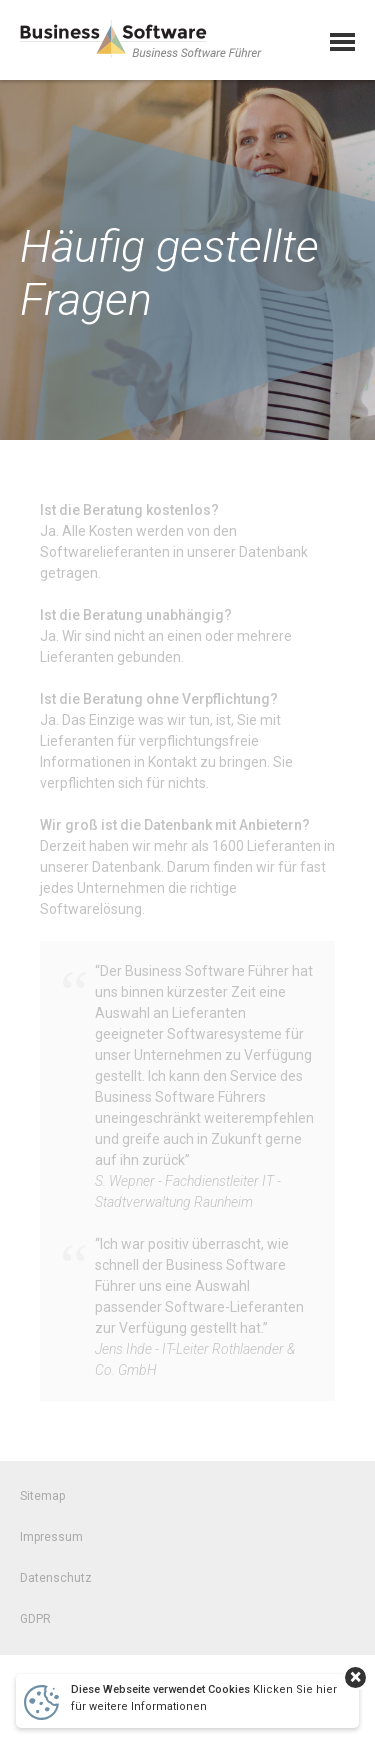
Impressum (51, 1545)
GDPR (35, 1627)
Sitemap (42, 1504)
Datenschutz (56, 1586)
